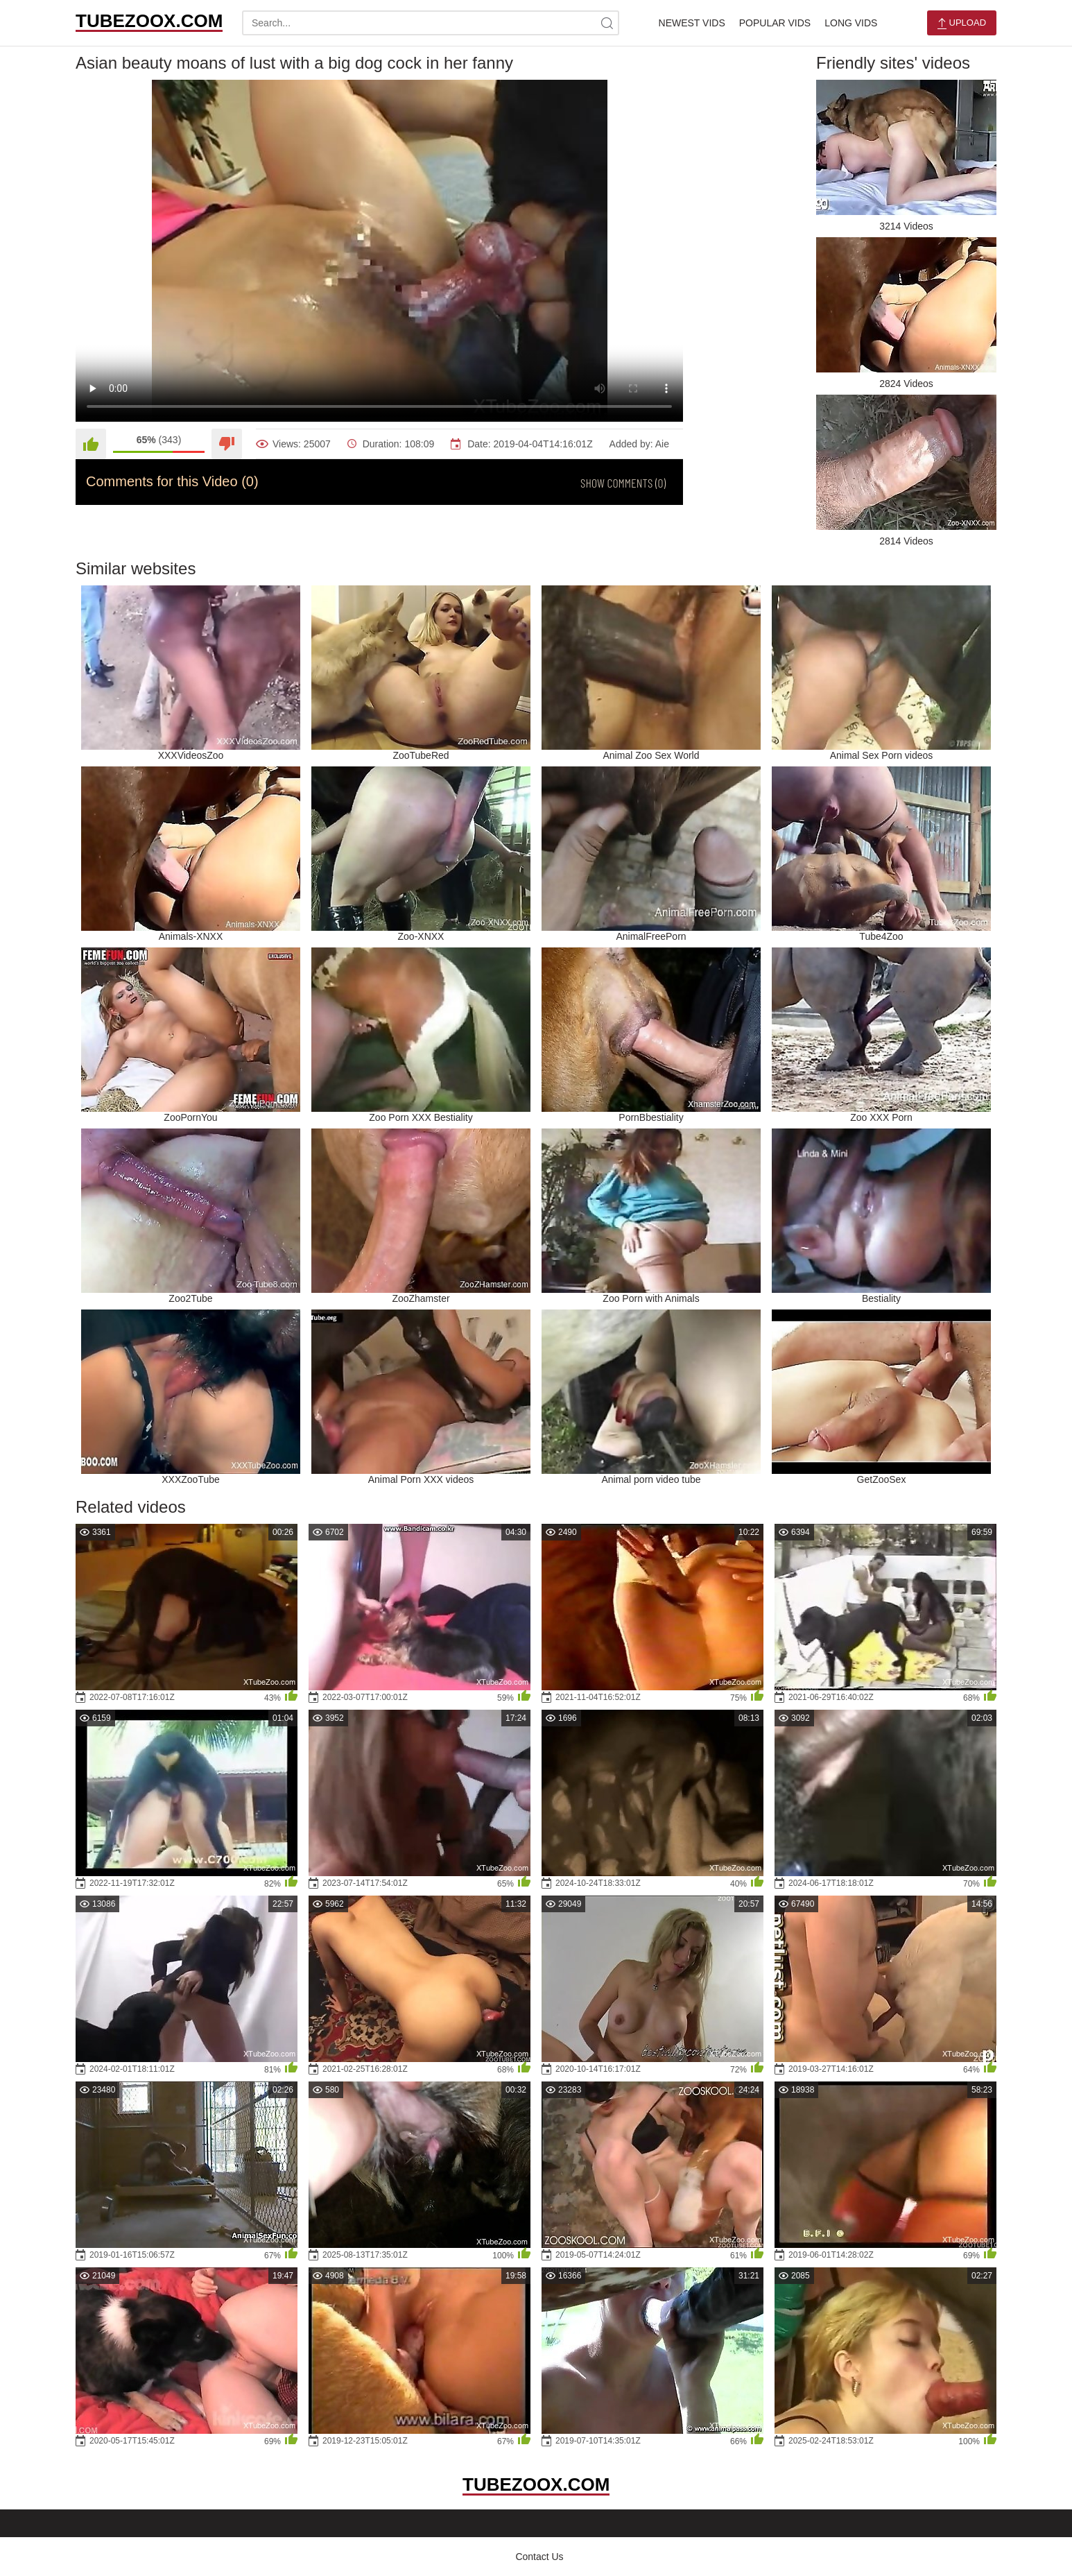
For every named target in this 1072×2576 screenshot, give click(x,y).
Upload (961, 23)
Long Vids (850, 22)
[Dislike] (226, 444)
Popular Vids (775, 22)
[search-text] (430, 22)
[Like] (91, 444)
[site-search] (606, 23)
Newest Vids (692, 22)
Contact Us (539, 2556)
